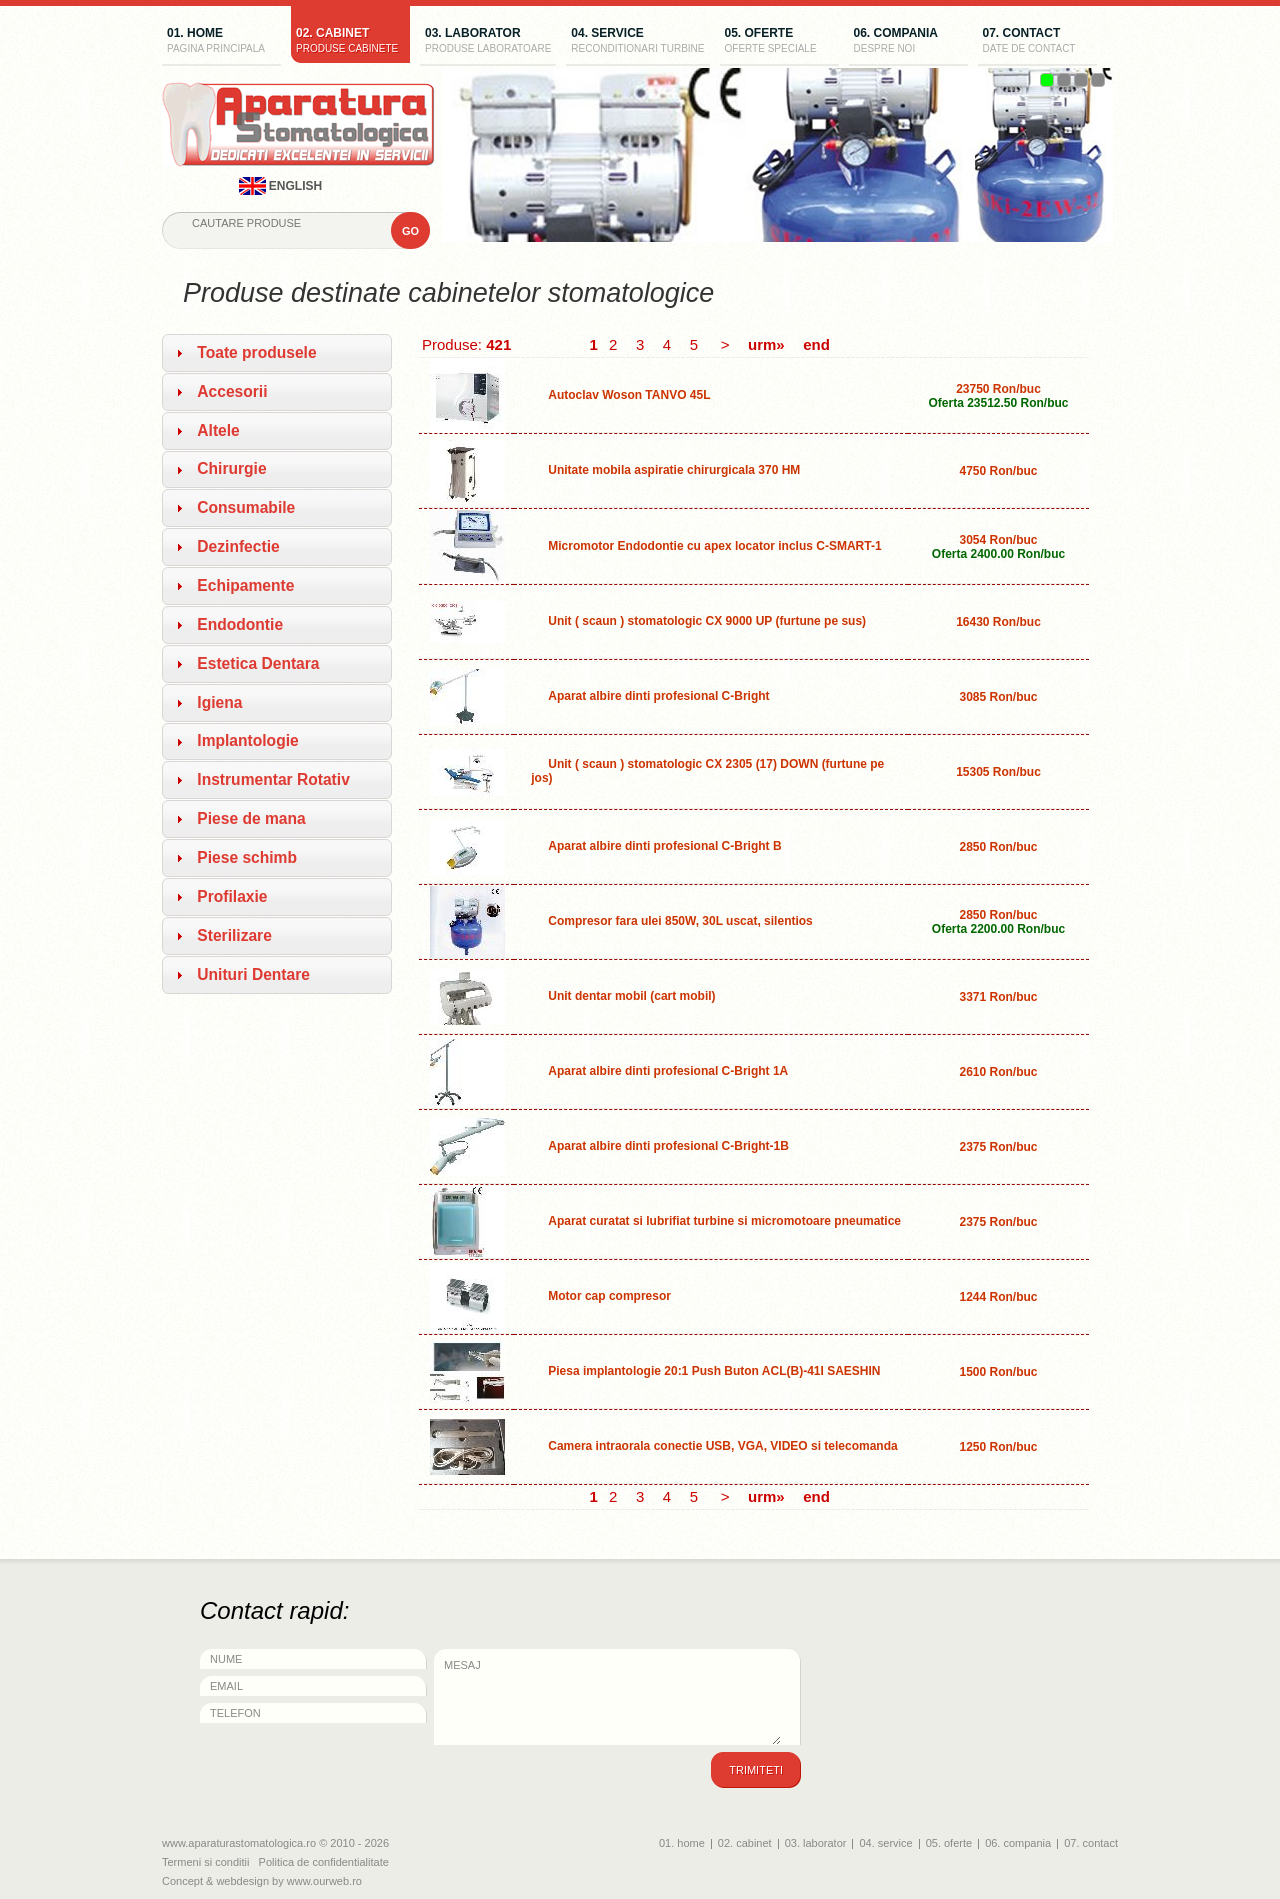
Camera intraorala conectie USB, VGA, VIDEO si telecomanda (722, 1446)
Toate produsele (256, 352)
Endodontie (240, 624)
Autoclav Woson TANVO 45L (629, 395)
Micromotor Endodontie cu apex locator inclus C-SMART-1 (714, 546)
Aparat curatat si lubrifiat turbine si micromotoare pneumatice (724, 1221)
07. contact (1037, 42)
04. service (637, 42)
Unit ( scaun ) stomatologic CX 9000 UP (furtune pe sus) (707, 621)
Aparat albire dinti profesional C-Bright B (664, 846)
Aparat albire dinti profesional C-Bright (658, 696)
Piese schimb (247, 857)
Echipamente (245, 585)
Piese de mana (251, 818)
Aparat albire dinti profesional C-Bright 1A (668, 1071)
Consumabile (246, 507)
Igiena (219, 702)
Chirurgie (231, 468)
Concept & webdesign (215, 1881)
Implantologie (247, 740)
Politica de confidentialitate (324, 1862)
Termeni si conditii (205, 1862)
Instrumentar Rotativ (273, 779)
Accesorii (232, 391)
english (281, 186)
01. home (221, 42)
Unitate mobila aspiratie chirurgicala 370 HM (674, 470)
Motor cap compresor (609, 1296)
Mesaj (607, 1697)
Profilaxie (232, 896)
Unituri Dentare (253, 974)
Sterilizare (234, 935)
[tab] (277, 353)
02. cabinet (350, 42)
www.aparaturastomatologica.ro (239, 1843)
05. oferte (779, 42)
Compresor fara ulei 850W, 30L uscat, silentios (680, 921)
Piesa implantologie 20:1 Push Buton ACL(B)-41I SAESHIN (714, 1371)
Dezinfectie (238, 546)
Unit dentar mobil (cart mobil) (631, 996)
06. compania (908, 42)
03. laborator (488, 42)
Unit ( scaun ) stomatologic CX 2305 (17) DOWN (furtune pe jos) (707, 771)
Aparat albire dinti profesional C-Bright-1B (668, 1146)
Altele (218, 430)
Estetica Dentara (258, 663)
